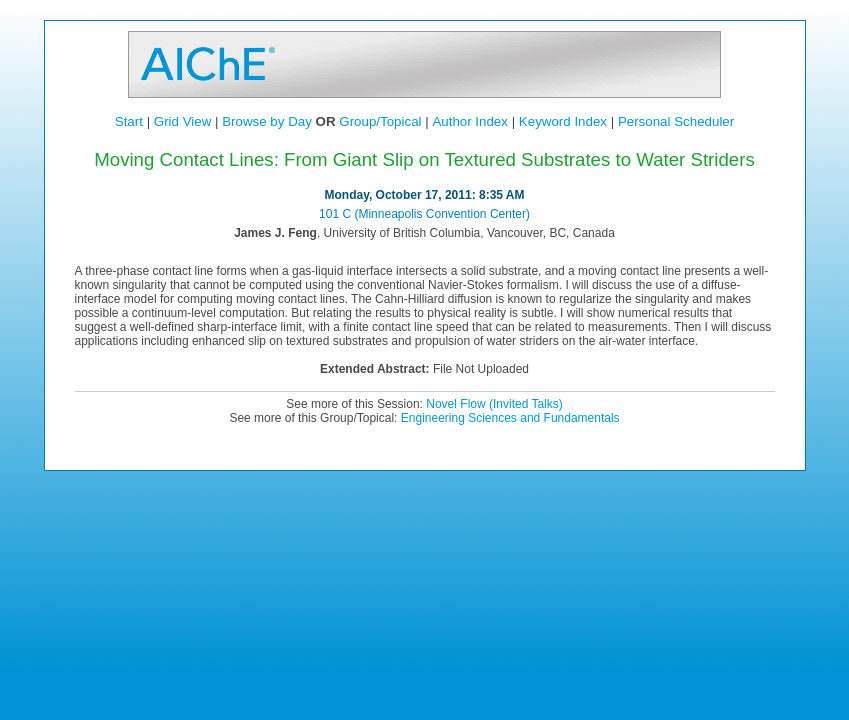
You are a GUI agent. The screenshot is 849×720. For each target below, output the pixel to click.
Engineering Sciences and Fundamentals (510, 418)
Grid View (183, 121)
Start (129, 121)
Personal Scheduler (676, 121)
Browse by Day (267, 121)
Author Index (470, 121)
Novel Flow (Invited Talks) (494, 404)
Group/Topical (380, 121)
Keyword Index (563, 121)
